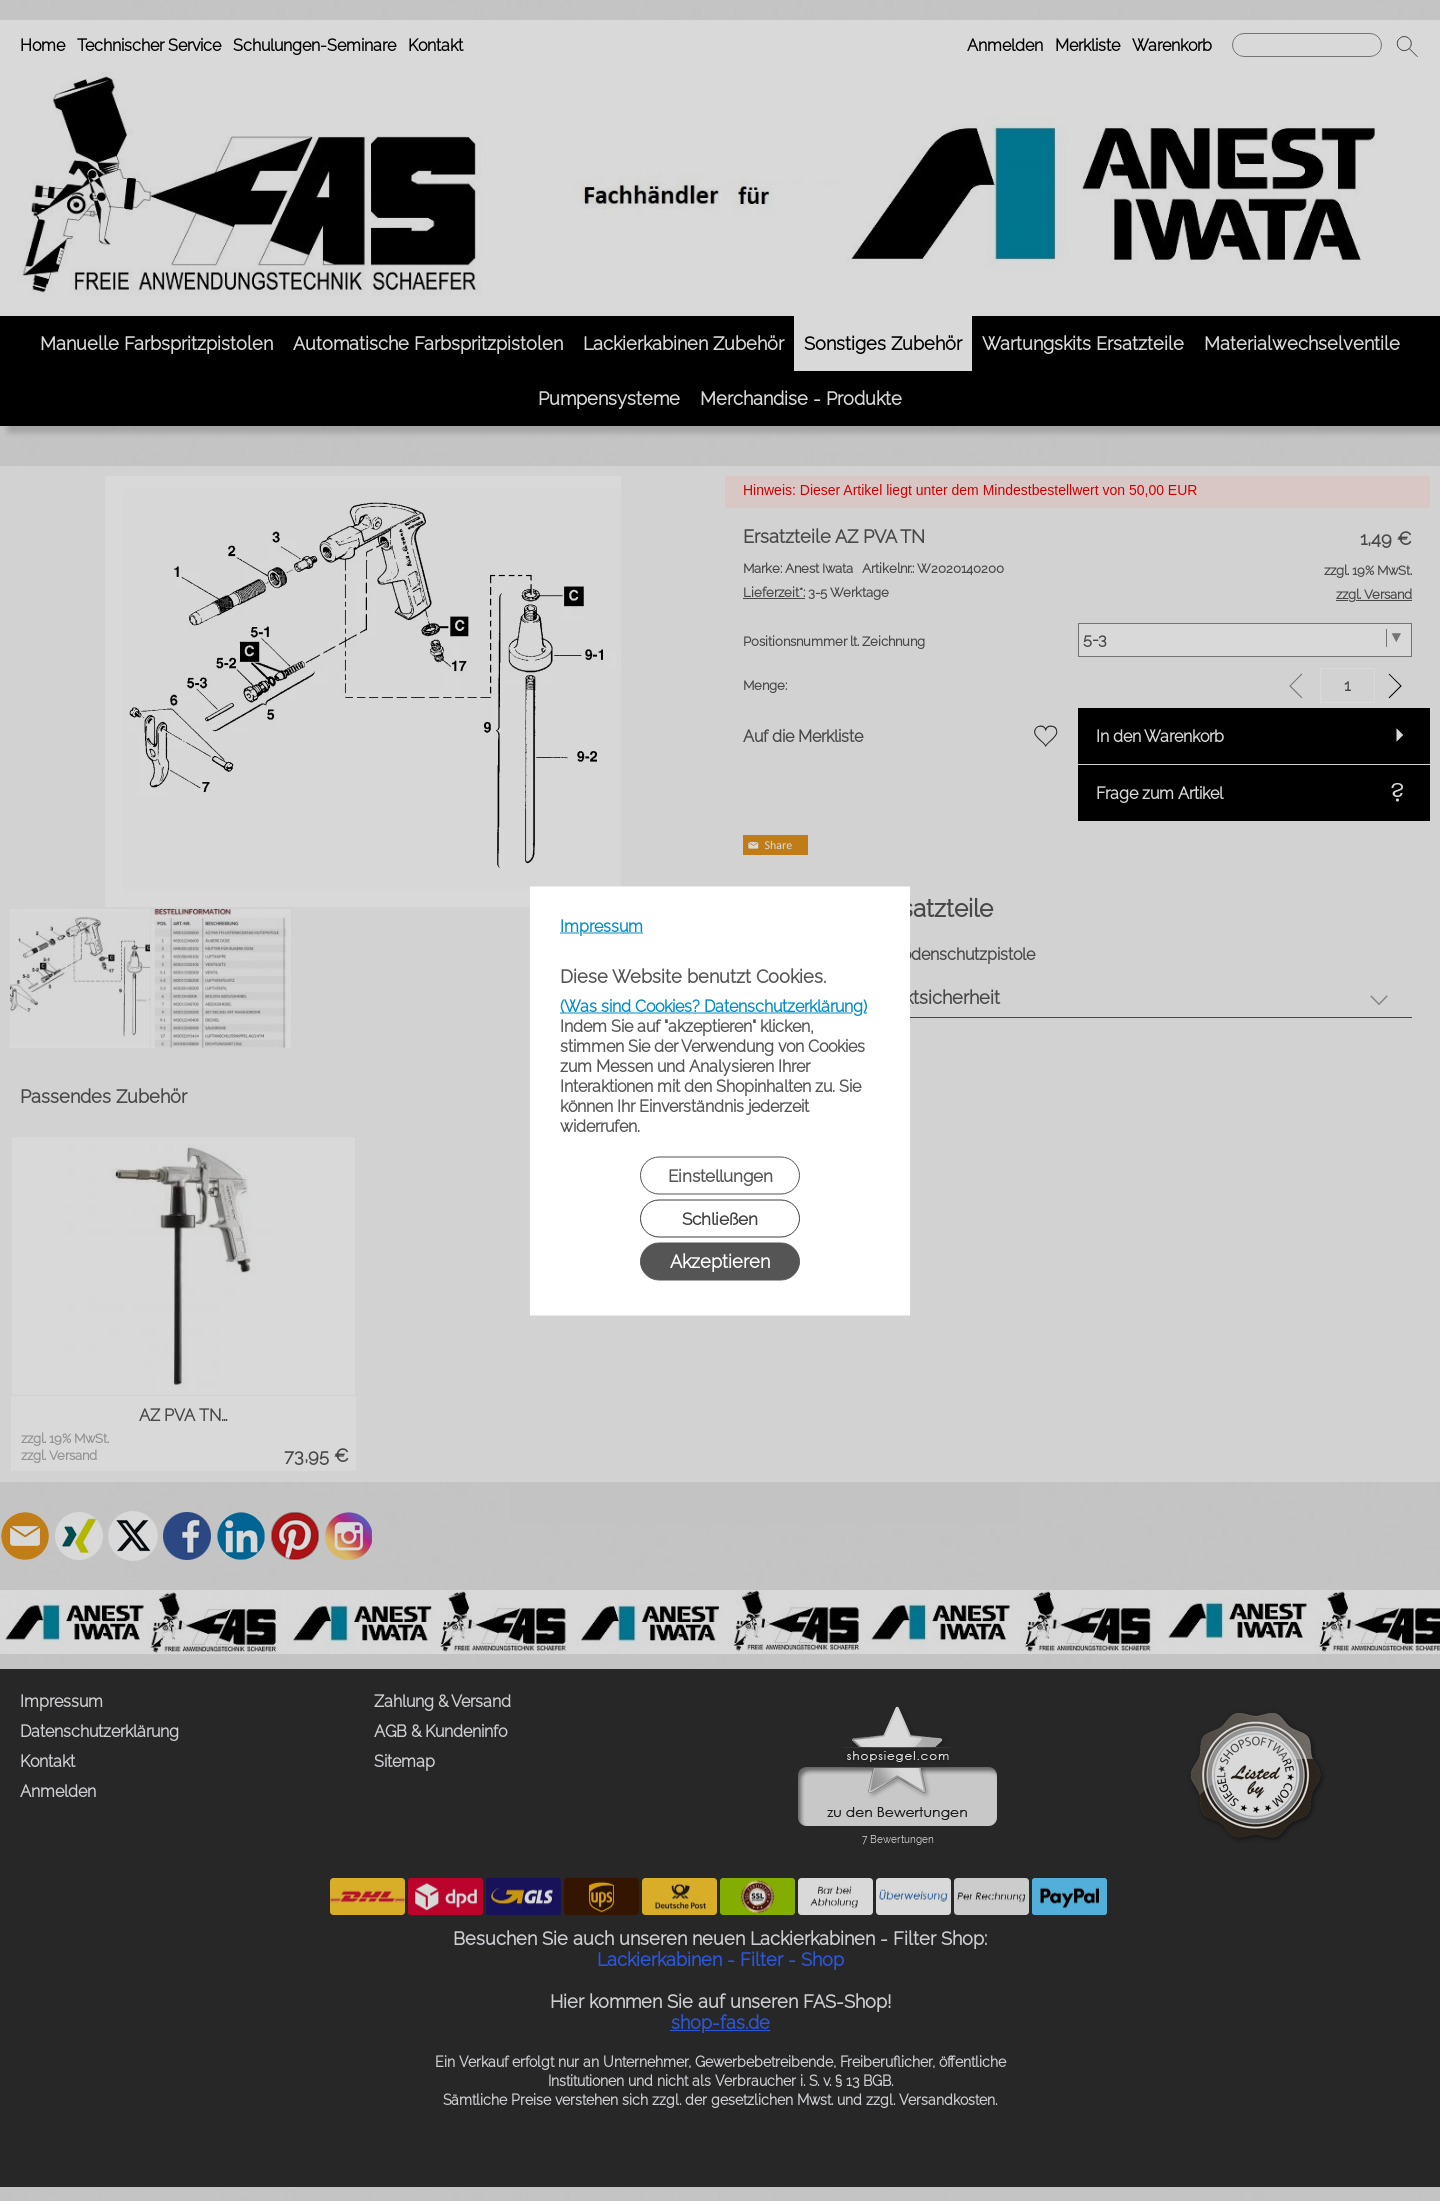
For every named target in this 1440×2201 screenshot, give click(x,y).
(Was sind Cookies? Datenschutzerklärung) (713, 1005)
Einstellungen (720, 1175)
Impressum (601, 925)
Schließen (720, 1218)
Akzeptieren (720, 1260)
